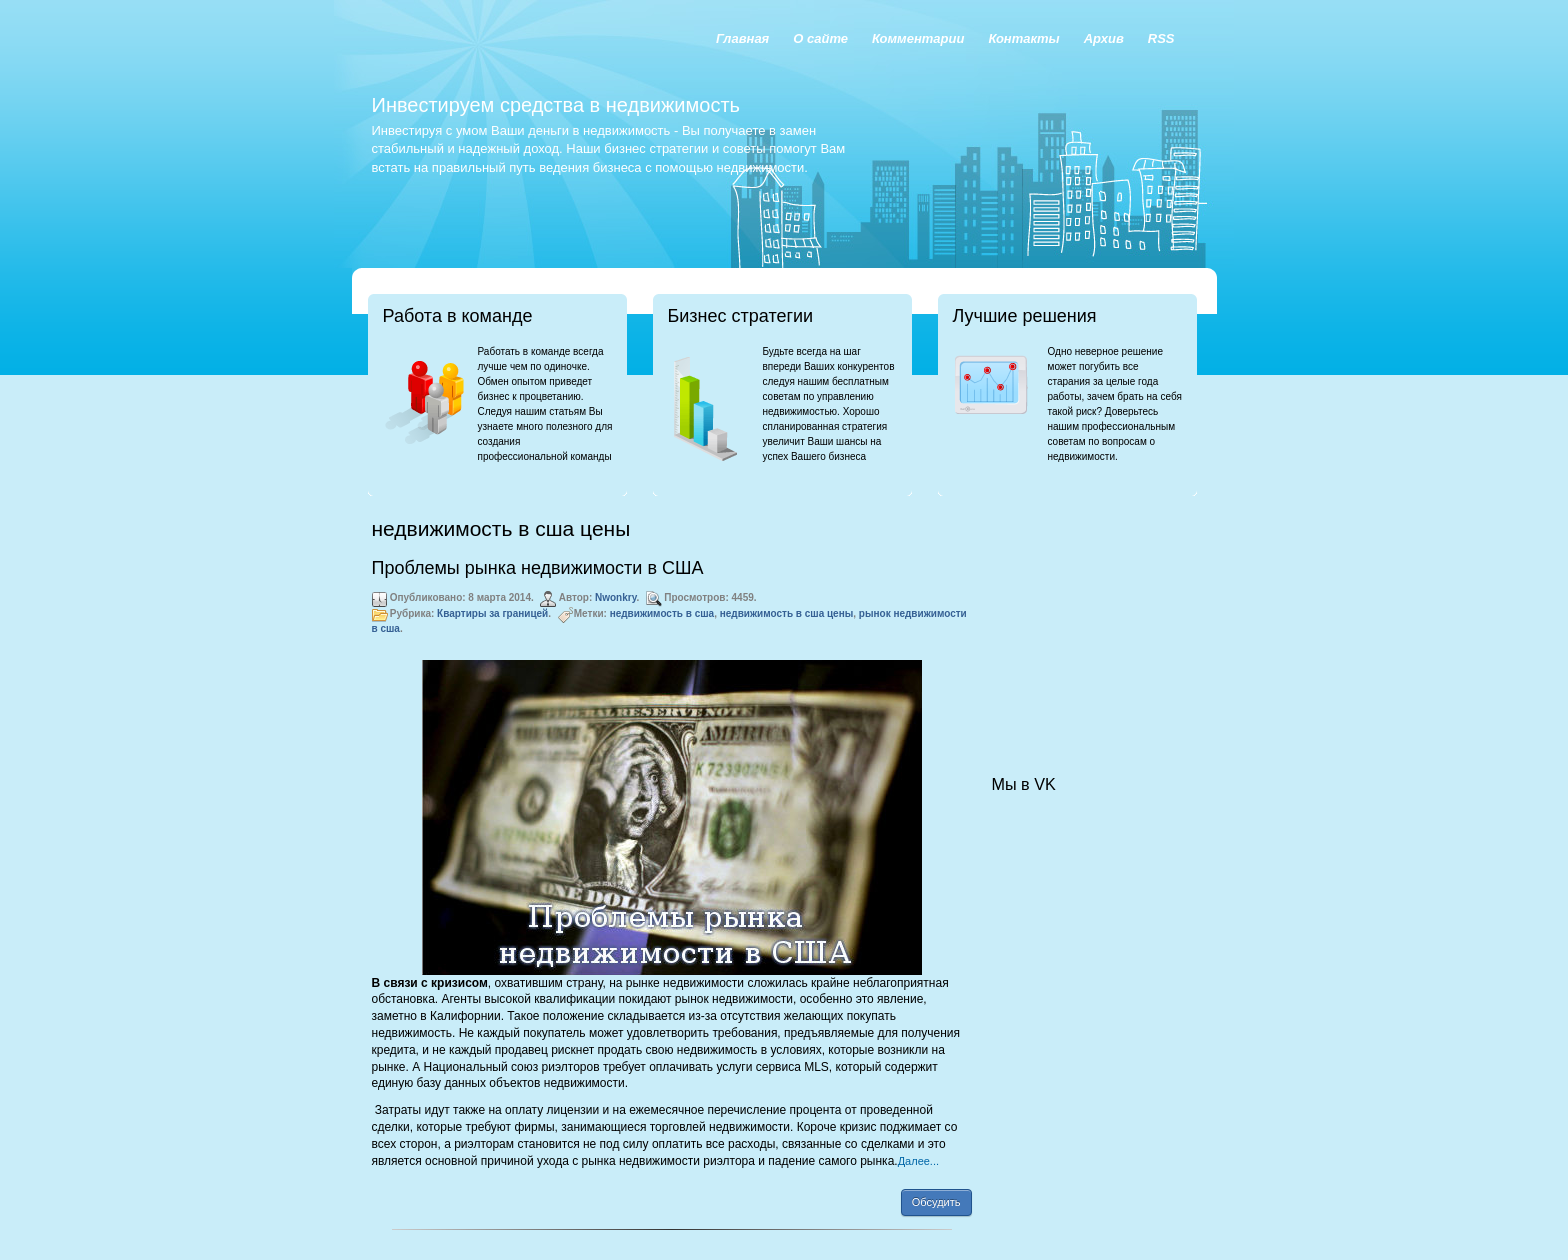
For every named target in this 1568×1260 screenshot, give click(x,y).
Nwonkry (616, 597)
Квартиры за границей (492, 613)
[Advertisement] (1092, 616)
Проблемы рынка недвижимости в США (538, 568)
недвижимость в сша (662, 613)
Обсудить (936, 1202)
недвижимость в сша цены (787, 613)
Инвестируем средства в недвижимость (556, 105)
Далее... (918, 1161)
